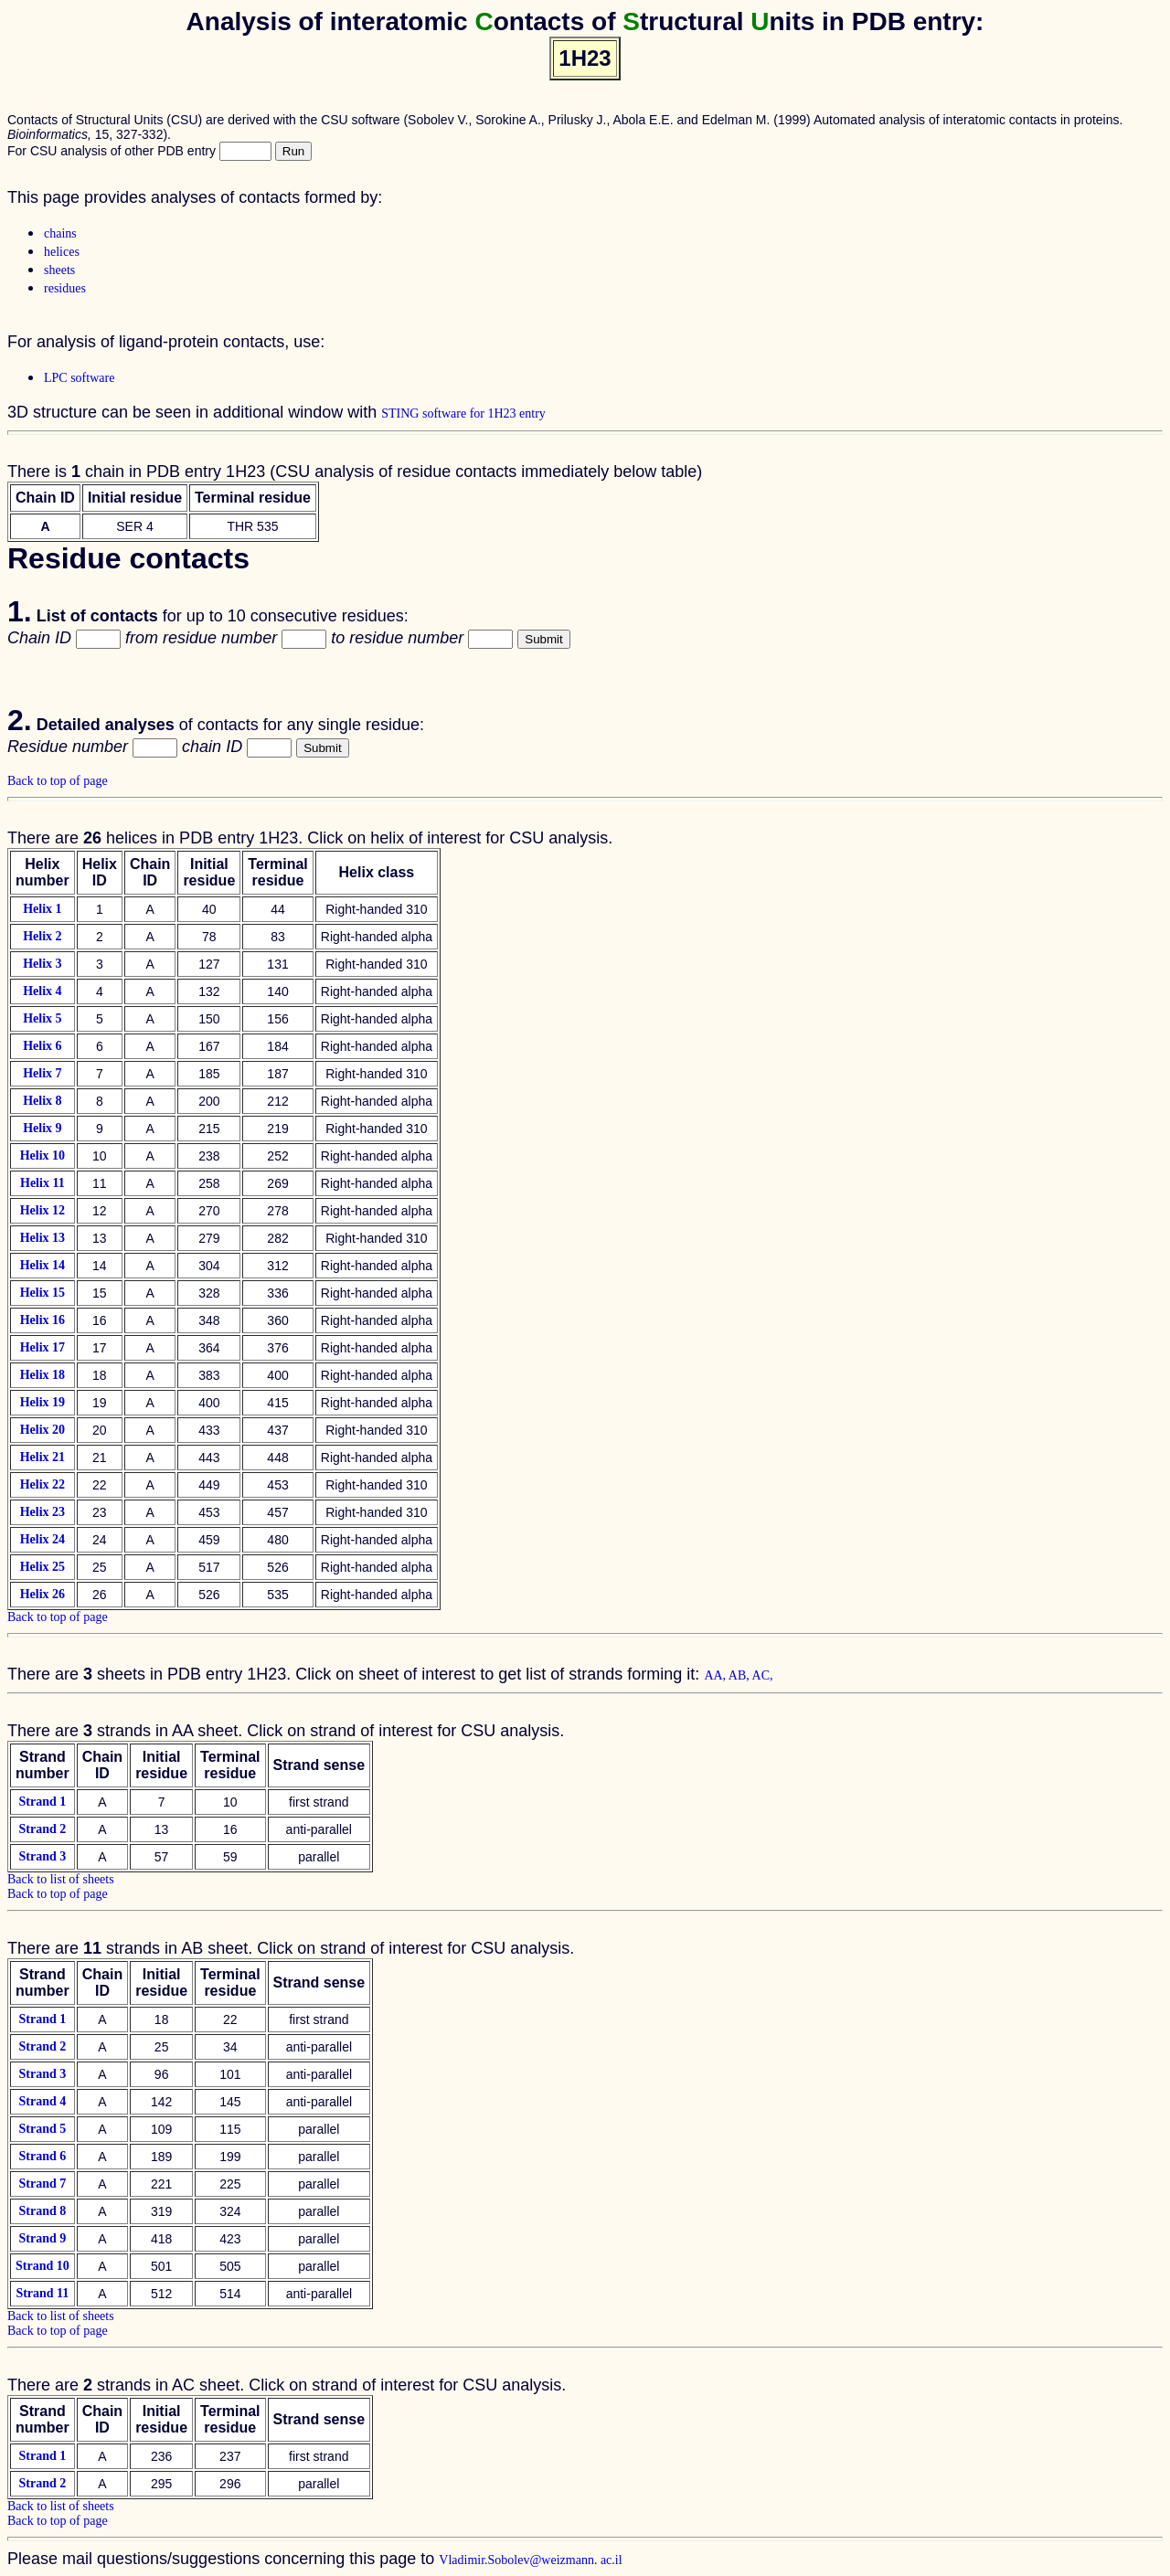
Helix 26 (42, 1594)
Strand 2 (42, 1829)
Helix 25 (42, 1567)
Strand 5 (43, 2129)
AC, (762, 1675)
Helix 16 (42, 1320)
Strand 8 (43, 2211)
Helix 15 (42, 1292)
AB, (740, 1675)
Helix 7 (42, 1073)
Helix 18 (42, 1375)
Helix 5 (42, 1018)
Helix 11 (42, 1183)
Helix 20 (42, 1429)
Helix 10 (42, 1155)
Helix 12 (42, 1210)
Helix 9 (42, 1128)
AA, (716, 1675)
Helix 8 (42, 1101)
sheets (59, 270)
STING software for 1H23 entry (463, 413)
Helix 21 (42, 1457)
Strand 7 (43, 2183)
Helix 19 (42, 1402)
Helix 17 (42, 1347)
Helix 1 (42, 909)
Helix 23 (42, 1512)
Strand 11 (42, 2293)
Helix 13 (42, 1238)
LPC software (79, 378)
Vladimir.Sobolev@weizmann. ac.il (530, 2560)
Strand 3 (42, 1856)
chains (60, 233)
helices (62, 252)
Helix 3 (42, 963)
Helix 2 (42, 936)
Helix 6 (42, 1046)
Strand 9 (43, 2238)
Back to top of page (57, 781)
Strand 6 (43, 2156)
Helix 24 (42, 1539)
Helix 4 (42, 991)
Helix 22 (42, 1484)
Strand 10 (42, 2266)
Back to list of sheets (60, 1879)
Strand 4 (43, 2101)
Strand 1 (42, 1801)
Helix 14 (42, 1265)
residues (65, 288)
